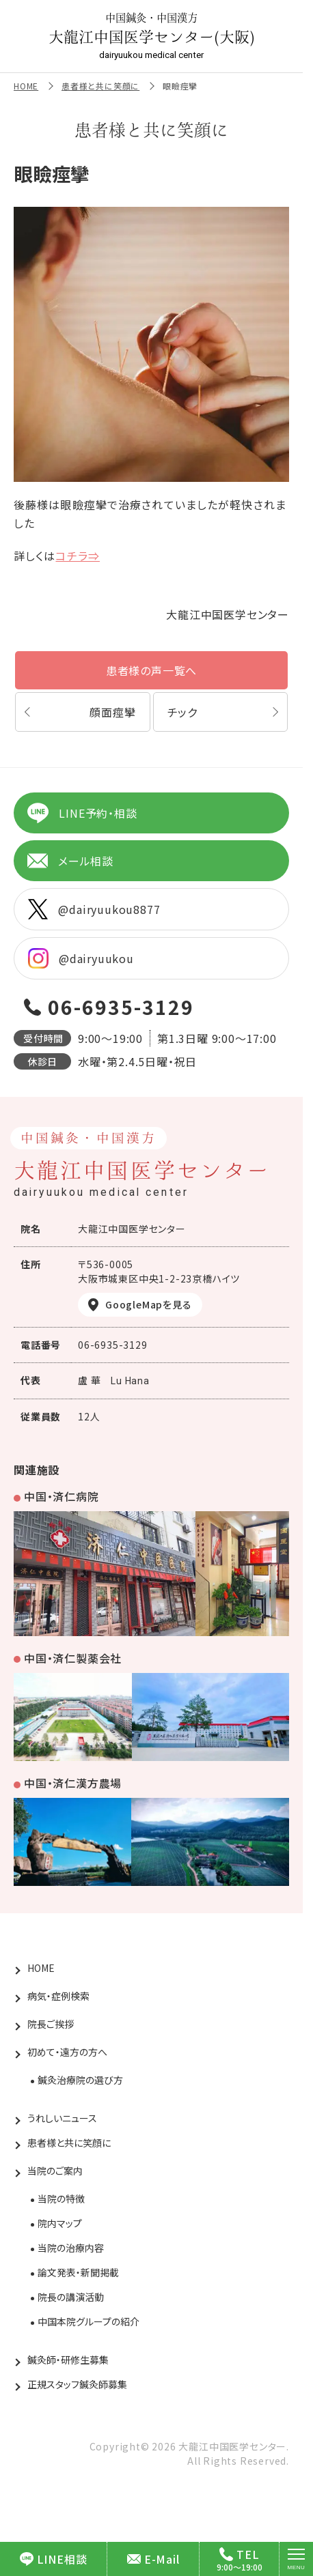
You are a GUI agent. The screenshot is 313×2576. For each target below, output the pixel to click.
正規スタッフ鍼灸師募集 (77, 2384)
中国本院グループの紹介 (88, 2321)
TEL (239, 2554)
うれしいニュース (62, 2118)
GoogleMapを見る (148, 1304)
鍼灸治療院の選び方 (80, 2080)
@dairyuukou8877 (94, 909)
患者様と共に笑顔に (100, 85)
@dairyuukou (81, 958)
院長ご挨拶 (50, 2024)
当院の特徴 (61, 2198)
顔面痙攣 (112, 712)
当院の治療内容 (71, 2248)
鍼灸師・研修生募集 (68, 2359)
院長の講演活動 (71, 2297)
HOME (26, 85)
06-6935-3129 (121, 1006)
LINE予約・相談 (82, 813)
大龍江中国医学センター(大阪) (152, 36)
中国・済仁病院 (61, 1496)
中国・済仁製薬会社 (73, 1658)
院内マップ (60, 2223)
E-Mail (153, 2559)
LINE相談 (53, 2559)
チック (182, 712)
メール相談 (70, 860)
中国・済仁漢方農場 (73, 1783)
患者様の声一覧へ (151, 670)
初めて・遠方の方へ (67, 2052)
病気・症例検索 (58, 1996)
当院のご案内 (55, 2170)
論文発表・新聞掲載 (78, 2272)
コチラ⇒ (77, 555)
